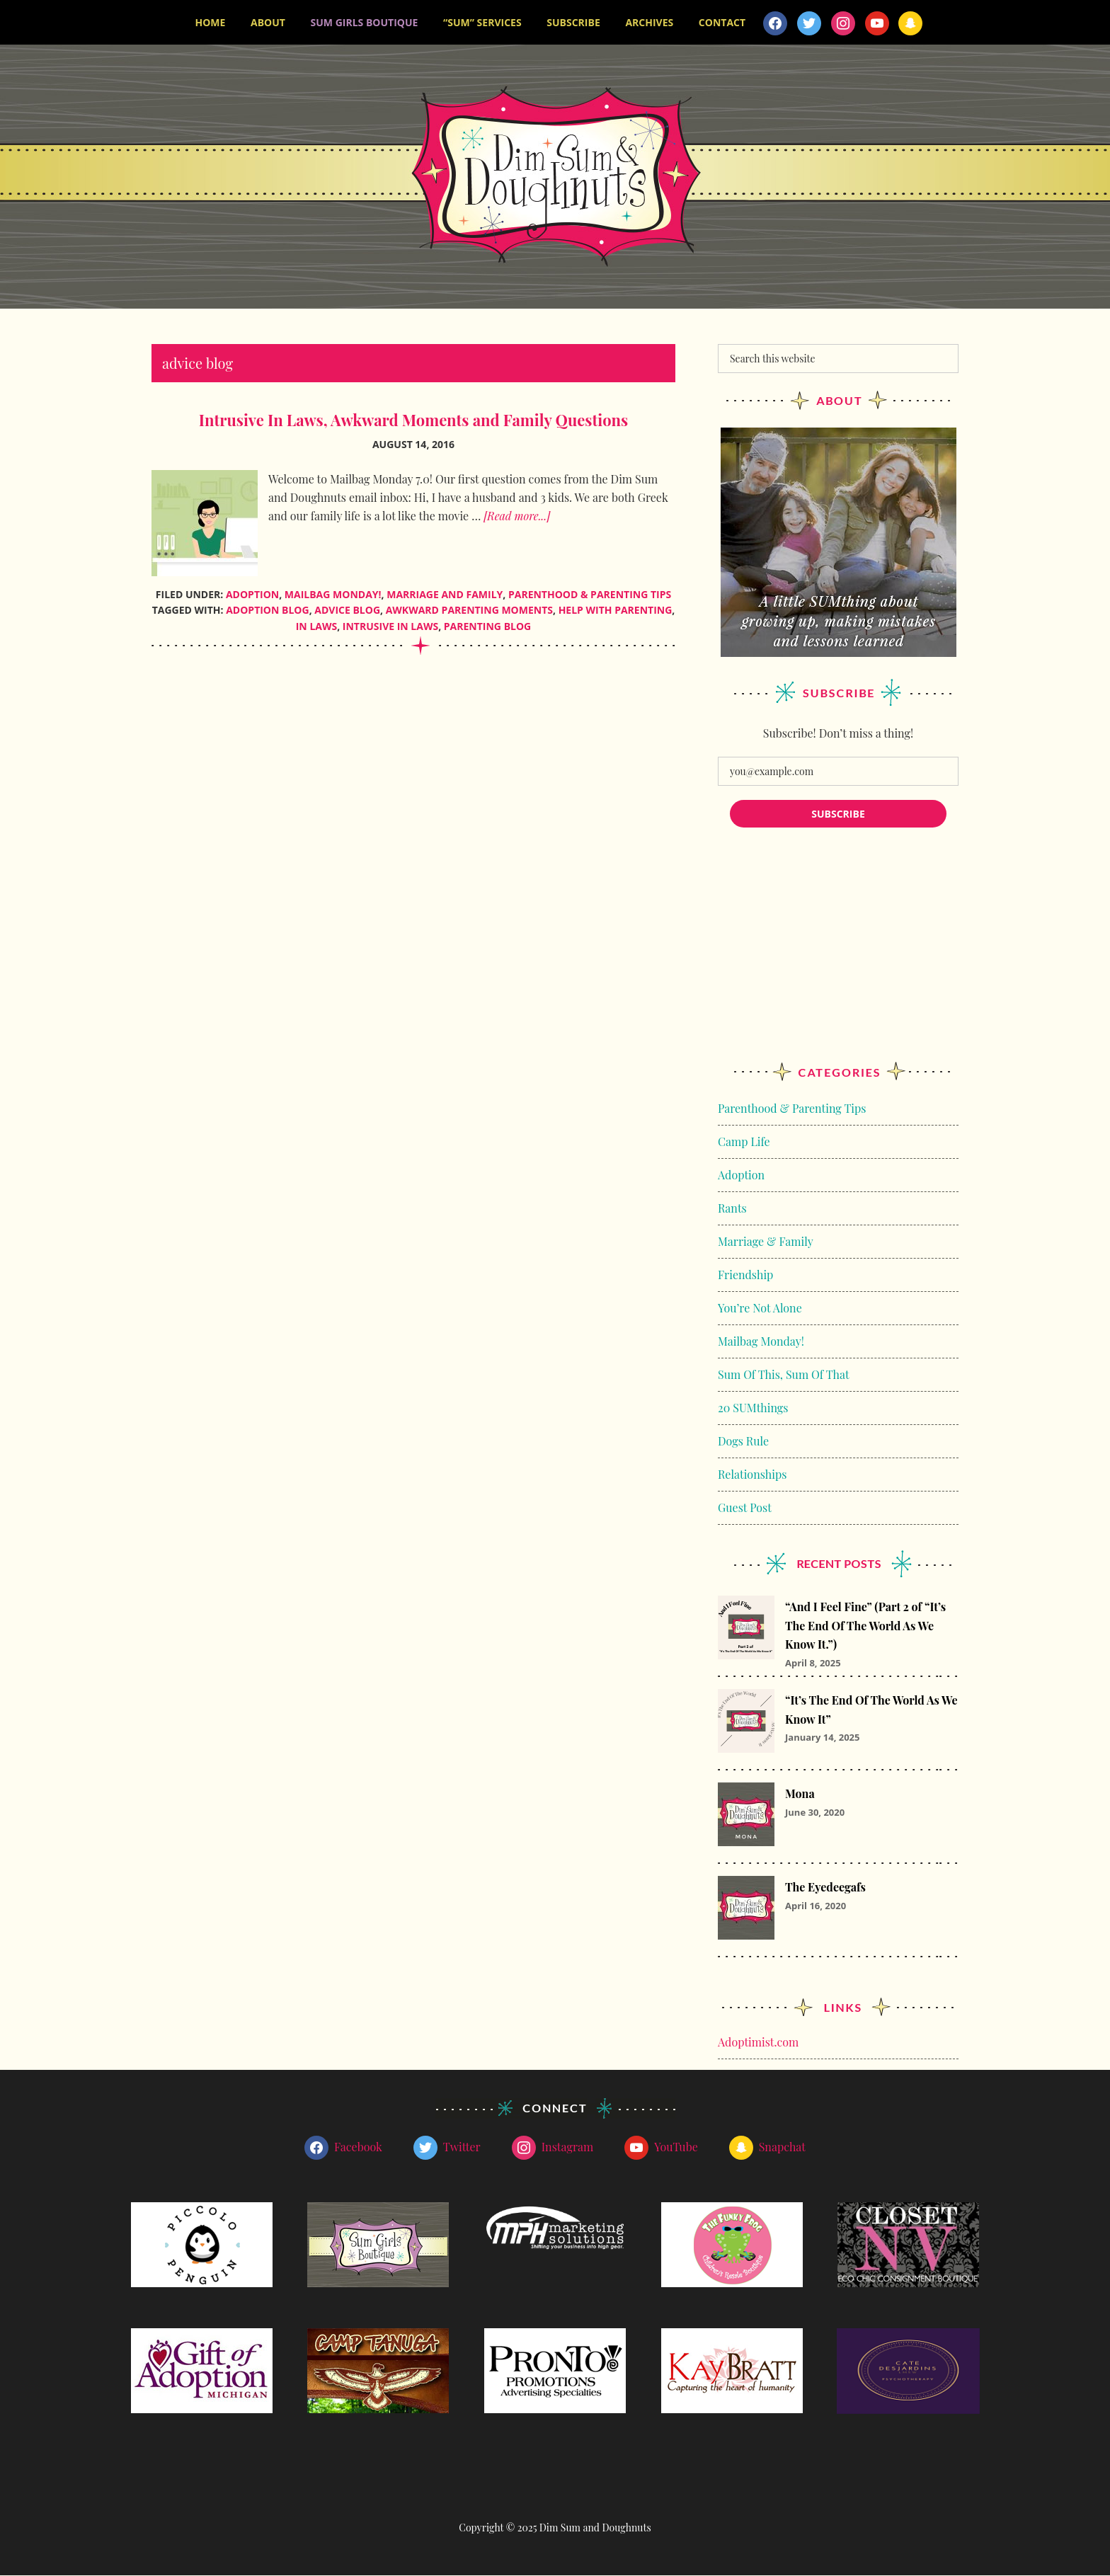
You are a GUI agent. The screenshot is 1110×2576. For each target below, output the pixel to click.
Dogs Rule (743, 1441)
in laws (316, 627)
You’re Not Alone (760, 1308)
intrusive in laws (390, 627)
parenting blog (487, 627)
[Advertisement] (838, 959)
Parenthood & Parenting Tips (589, 594)
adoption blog (267, 610)
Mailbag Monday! (333, 594)
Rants (732, 1208)
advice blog (347, 610)
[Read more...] (517, 515)
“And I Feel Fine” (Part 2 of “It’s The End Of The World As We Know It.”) (865, 1626)
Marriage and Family (445, 594)
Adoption (252, 594)
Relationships (752, 1474)
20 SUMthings (753, 1408)
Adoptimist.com (758, 2042)
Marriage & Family (765, 1242)
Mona (800, 1794)
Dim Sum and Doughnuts (555, 177)
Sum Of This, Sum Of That (783, 1375)
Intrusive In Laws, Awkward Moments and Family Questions (414, 420)
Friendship (745, 1275)
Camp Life (744, 1142)
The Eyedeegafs (825, 1887)
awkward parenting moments (469, 610)
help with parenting (616, 610)
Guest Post (745, 1508)
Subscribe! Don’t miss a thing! (838, 733)
